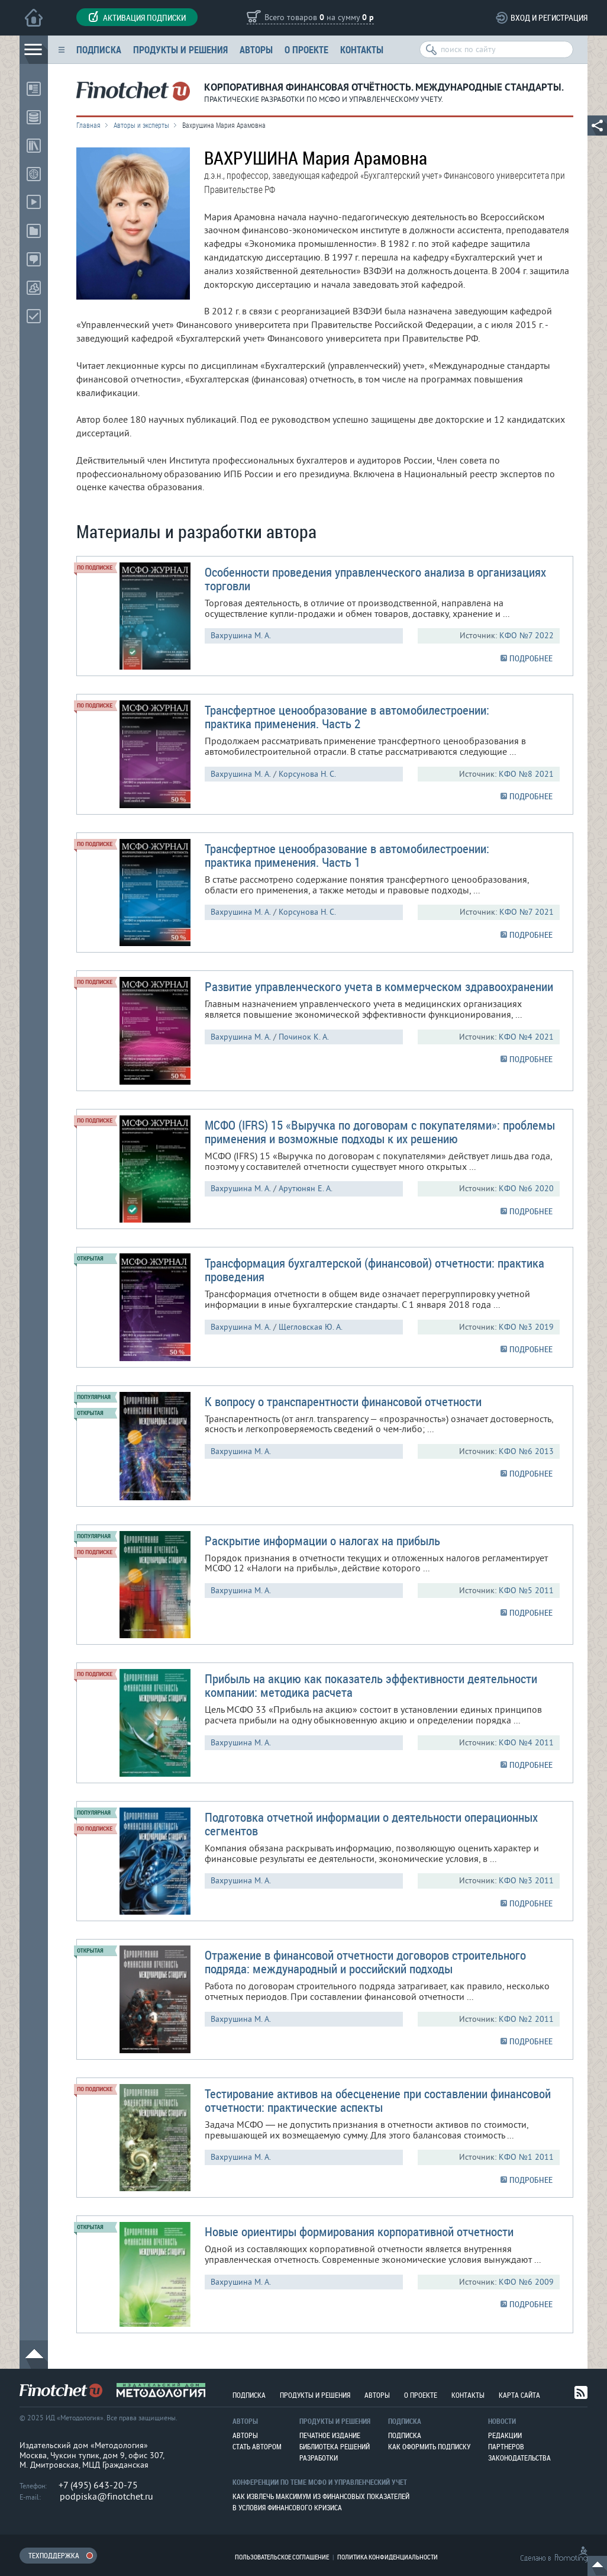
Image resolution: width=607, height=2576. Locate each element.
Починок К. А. (304, 1037)
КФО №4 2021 (526, 1037)
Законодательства (519, 2457)
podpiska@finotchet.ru (106, 2496)
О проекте (306, 49)
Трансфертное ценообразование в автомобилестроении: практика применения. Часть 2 (347, 717)
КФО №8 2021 (526, 774)
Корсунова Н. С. (307, 774)
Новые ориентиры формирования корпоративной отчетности (359, 2231)
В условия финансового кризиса (287, 2507)
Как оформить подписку (429, 2446)
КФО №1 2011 (526, 2157)
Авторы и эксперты (141, 125)
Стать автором (257, 2446)
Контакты (361, 49)
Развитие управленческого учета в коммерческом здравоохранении (379, 986)
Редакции (505, 2435)
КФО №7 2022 (526, 635)
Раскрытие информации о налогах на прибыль (322, 1540)
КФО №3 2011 (526, 1880)
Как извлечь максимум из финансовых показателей (321, 2496)
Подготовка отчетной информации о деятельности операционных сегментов (371, 1824)
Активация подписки (137, 17)
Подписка (98, 49)
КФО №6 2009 (526, 2282)
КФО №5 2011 (526, 1590)
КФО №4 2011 (526, 1742)
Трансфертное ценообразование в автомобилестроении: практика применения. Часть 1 (347, 855)
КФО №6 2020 (526, 1188)
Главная (88, 125)
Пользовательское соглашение (282, 2556)
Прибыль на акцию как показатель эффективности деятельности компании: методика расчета (371, 1685)
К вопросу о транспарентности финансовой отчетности (343, 1401)
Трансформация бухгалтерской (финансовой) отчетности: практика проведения (374, 1270)
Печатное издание (329, 2435)
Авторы (256, 49)
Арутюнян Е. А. (305, 1188)
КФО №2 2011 (526, 2019)
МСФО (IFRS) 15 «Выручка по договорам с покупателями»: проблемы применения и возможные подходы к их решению (380, 1132)
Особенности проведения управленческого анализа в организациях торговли (375, 579)
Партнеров (506, 2446)
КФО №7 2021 (526, 912)
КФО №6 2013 (526, 1451)
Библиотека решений (334, 2446)
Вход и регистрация (549, 17)
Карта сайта (519, 2395)
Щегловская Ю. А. (311, 1327)
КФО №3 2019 (526, 1327)
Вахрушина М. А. (241, 635)
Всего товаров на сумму (319, 18)
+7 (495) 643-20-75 (98, 2485)
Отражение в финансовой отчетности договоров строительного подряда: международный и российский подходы (365, 1962)
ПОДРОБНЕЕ (531, 658)
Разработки (318, 2457)
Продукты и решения (180, 49)
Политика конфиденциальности (387, 2556)
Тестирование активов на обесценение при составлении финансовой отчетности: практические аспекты (378, 2100)
